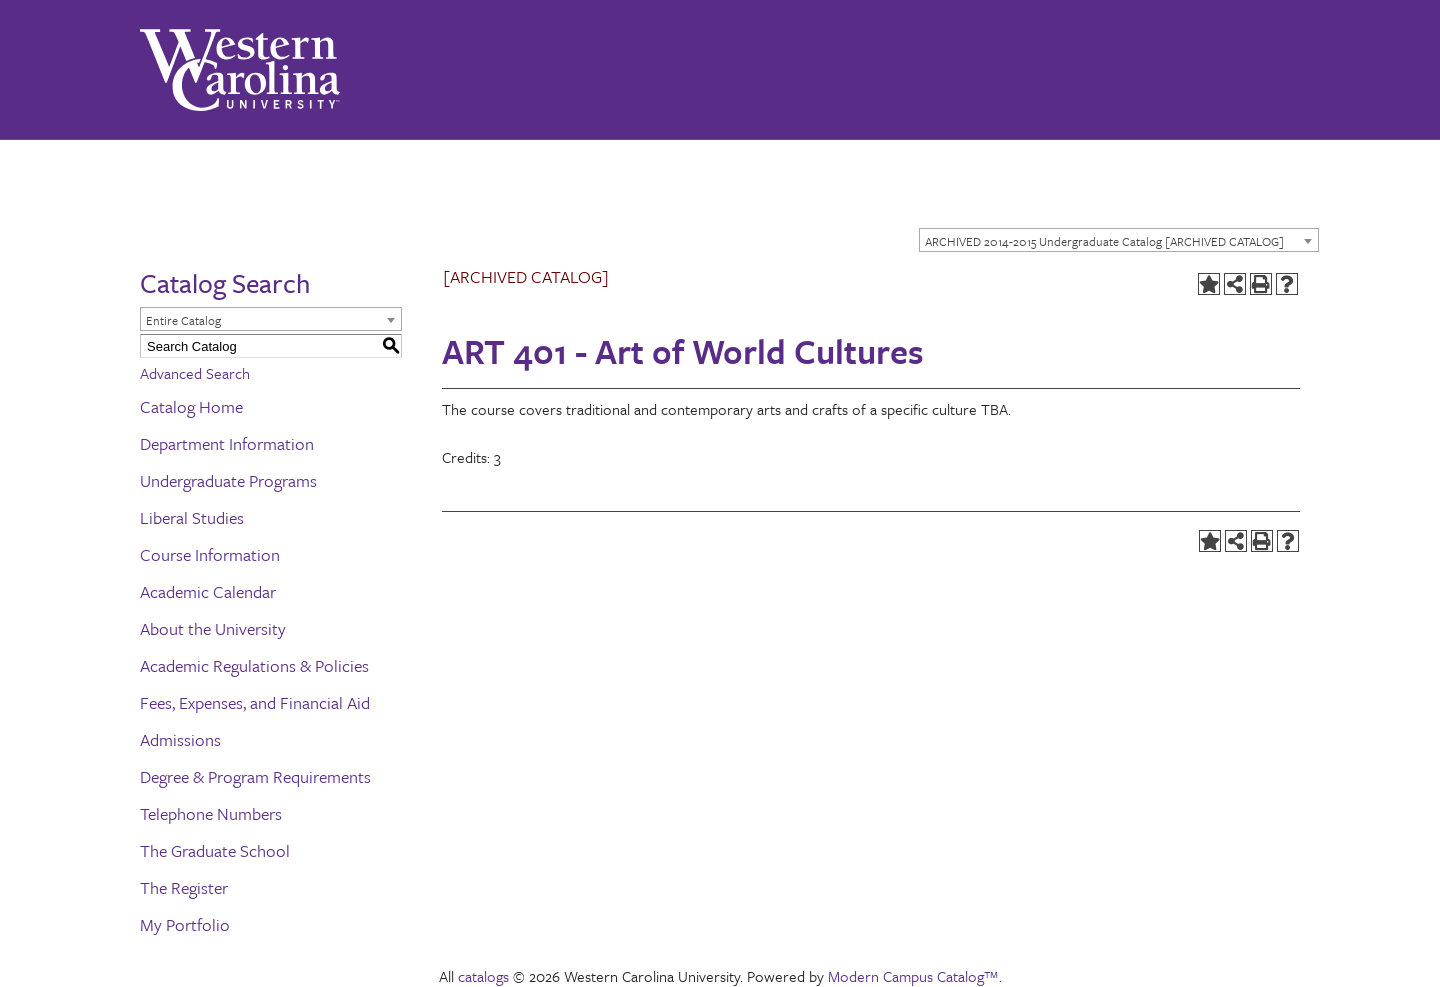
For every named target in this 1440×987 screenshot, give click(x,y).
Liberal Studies (192, 517)
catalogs (483, 976)
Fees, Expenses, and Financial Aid (255, 702)
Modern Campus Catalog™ (913, 976)
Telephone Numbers (211, 813)
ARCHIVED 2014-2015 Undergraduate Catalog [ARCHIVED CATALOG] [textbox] (1104, 241)
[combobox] (1119, 240)
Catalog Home (191, 406)
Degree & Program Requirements (255, 776)
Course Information (210, 554)
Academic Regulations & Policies (254, 665)
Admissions (180, 739)
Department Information (227, 443)
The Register (184, 887)
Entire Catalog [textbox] (183, 320)
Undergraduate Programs (228, 480)
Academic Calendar (208, 591)
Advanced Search (195, 373)
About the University (213, 628)
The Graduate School (215, 850)
